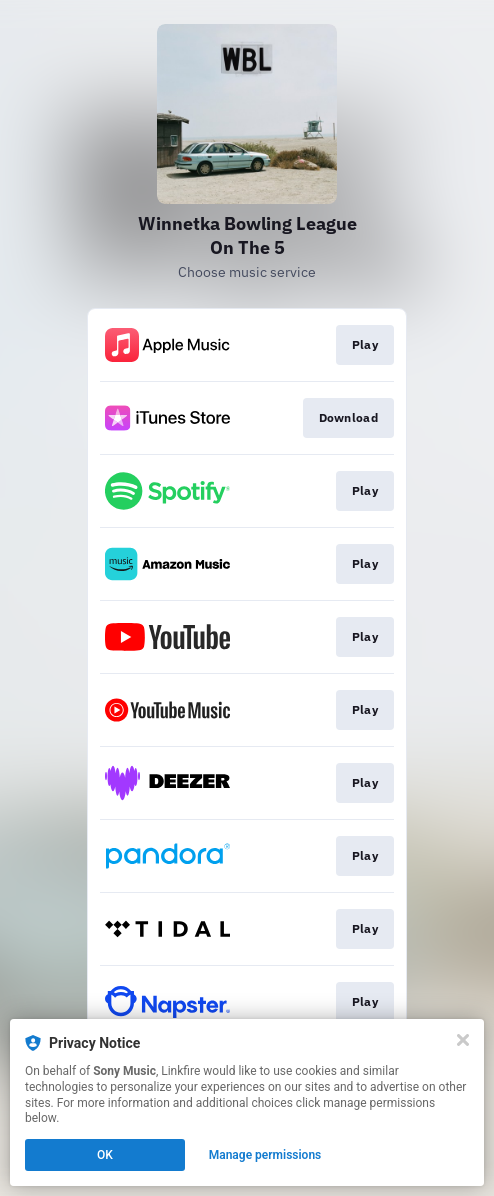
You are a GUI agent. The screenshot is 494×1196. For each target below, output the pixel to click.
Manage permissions (265, 1155)
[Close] (463, 1040)
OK (105, 1155)
